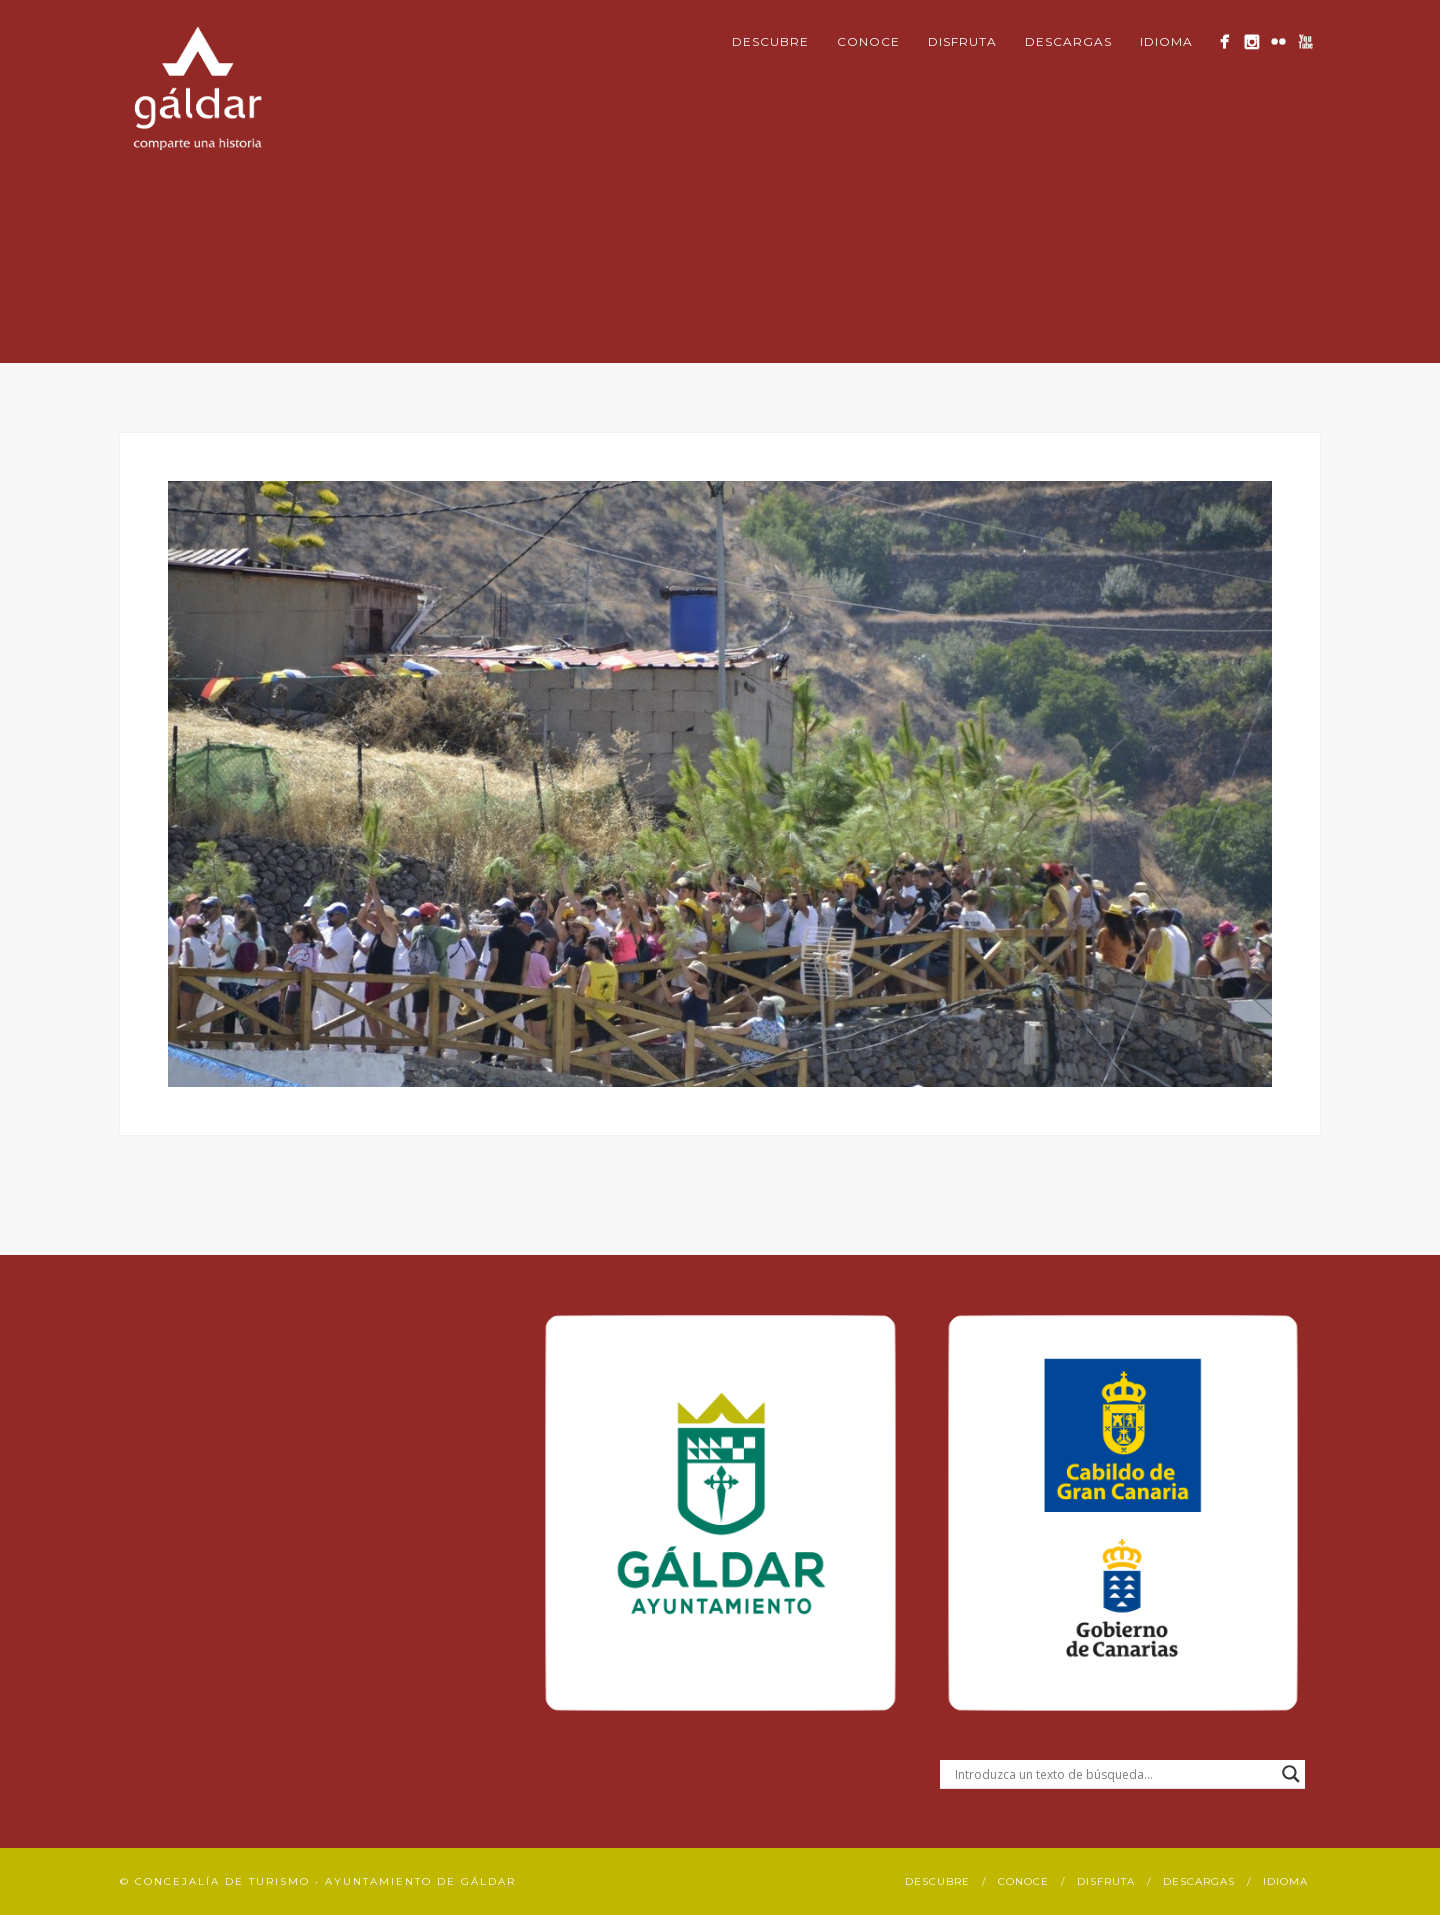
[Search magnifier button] (1291, 1774)
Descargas (1068, 41)
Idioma (1166, 41)
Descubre (770, 41)
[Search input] (1113, 1774)
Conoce (868, 41)
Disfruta (962, 41)
